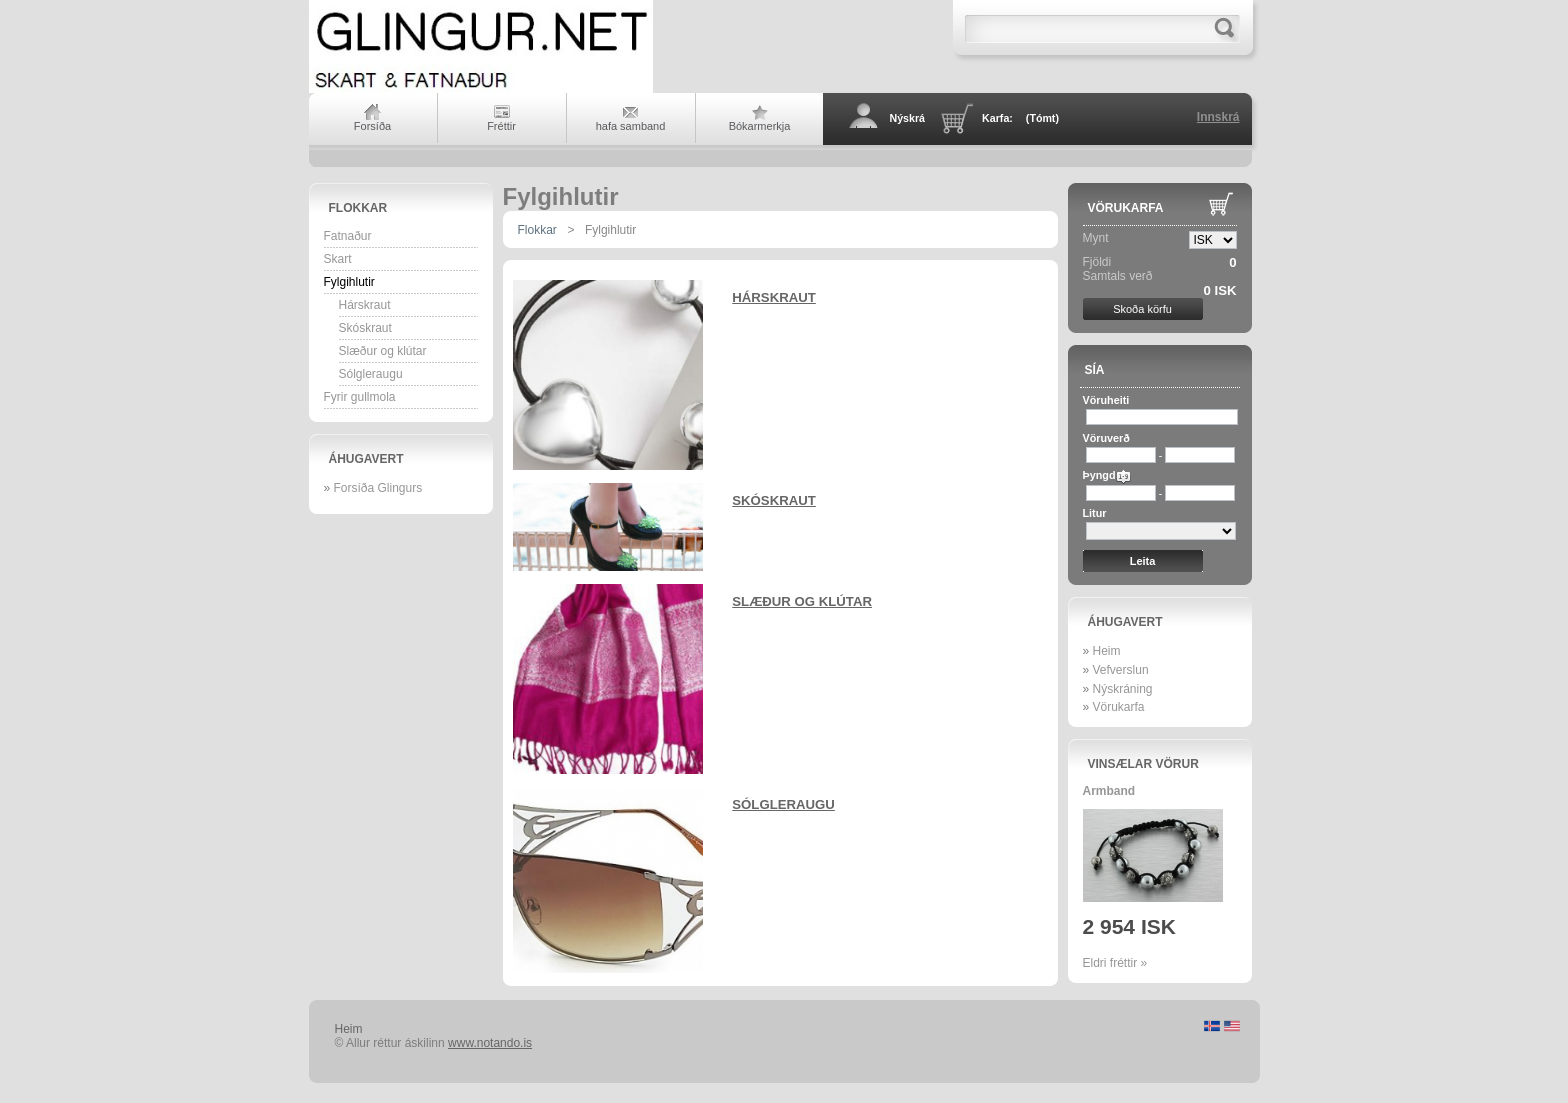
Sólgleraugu (371, 374)
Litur (1095, 513)
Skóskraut (365, 328)
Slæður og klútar (383, 351)
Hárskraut (365, 305)
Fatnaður (348, 236)
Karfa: (1020, 118)
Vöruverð (1106, 438)
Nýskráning (1123, 689)
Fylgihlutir (349, 282)
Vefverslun (1121, 670)
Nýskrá (908, 118)
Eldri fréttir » (1115, 963)
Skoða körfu (1142, 309)
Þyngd (1099, 475)
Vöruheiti (1106, 400)
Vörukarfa (1126, 208)
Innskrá (1218, 117)
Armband (1109, 791)
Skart (338, 259)
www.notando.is (490, 1043)
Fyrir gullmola (360, 397)
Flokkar (358, 208)
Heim (1107, 651)
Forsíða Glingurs (378, 488)
